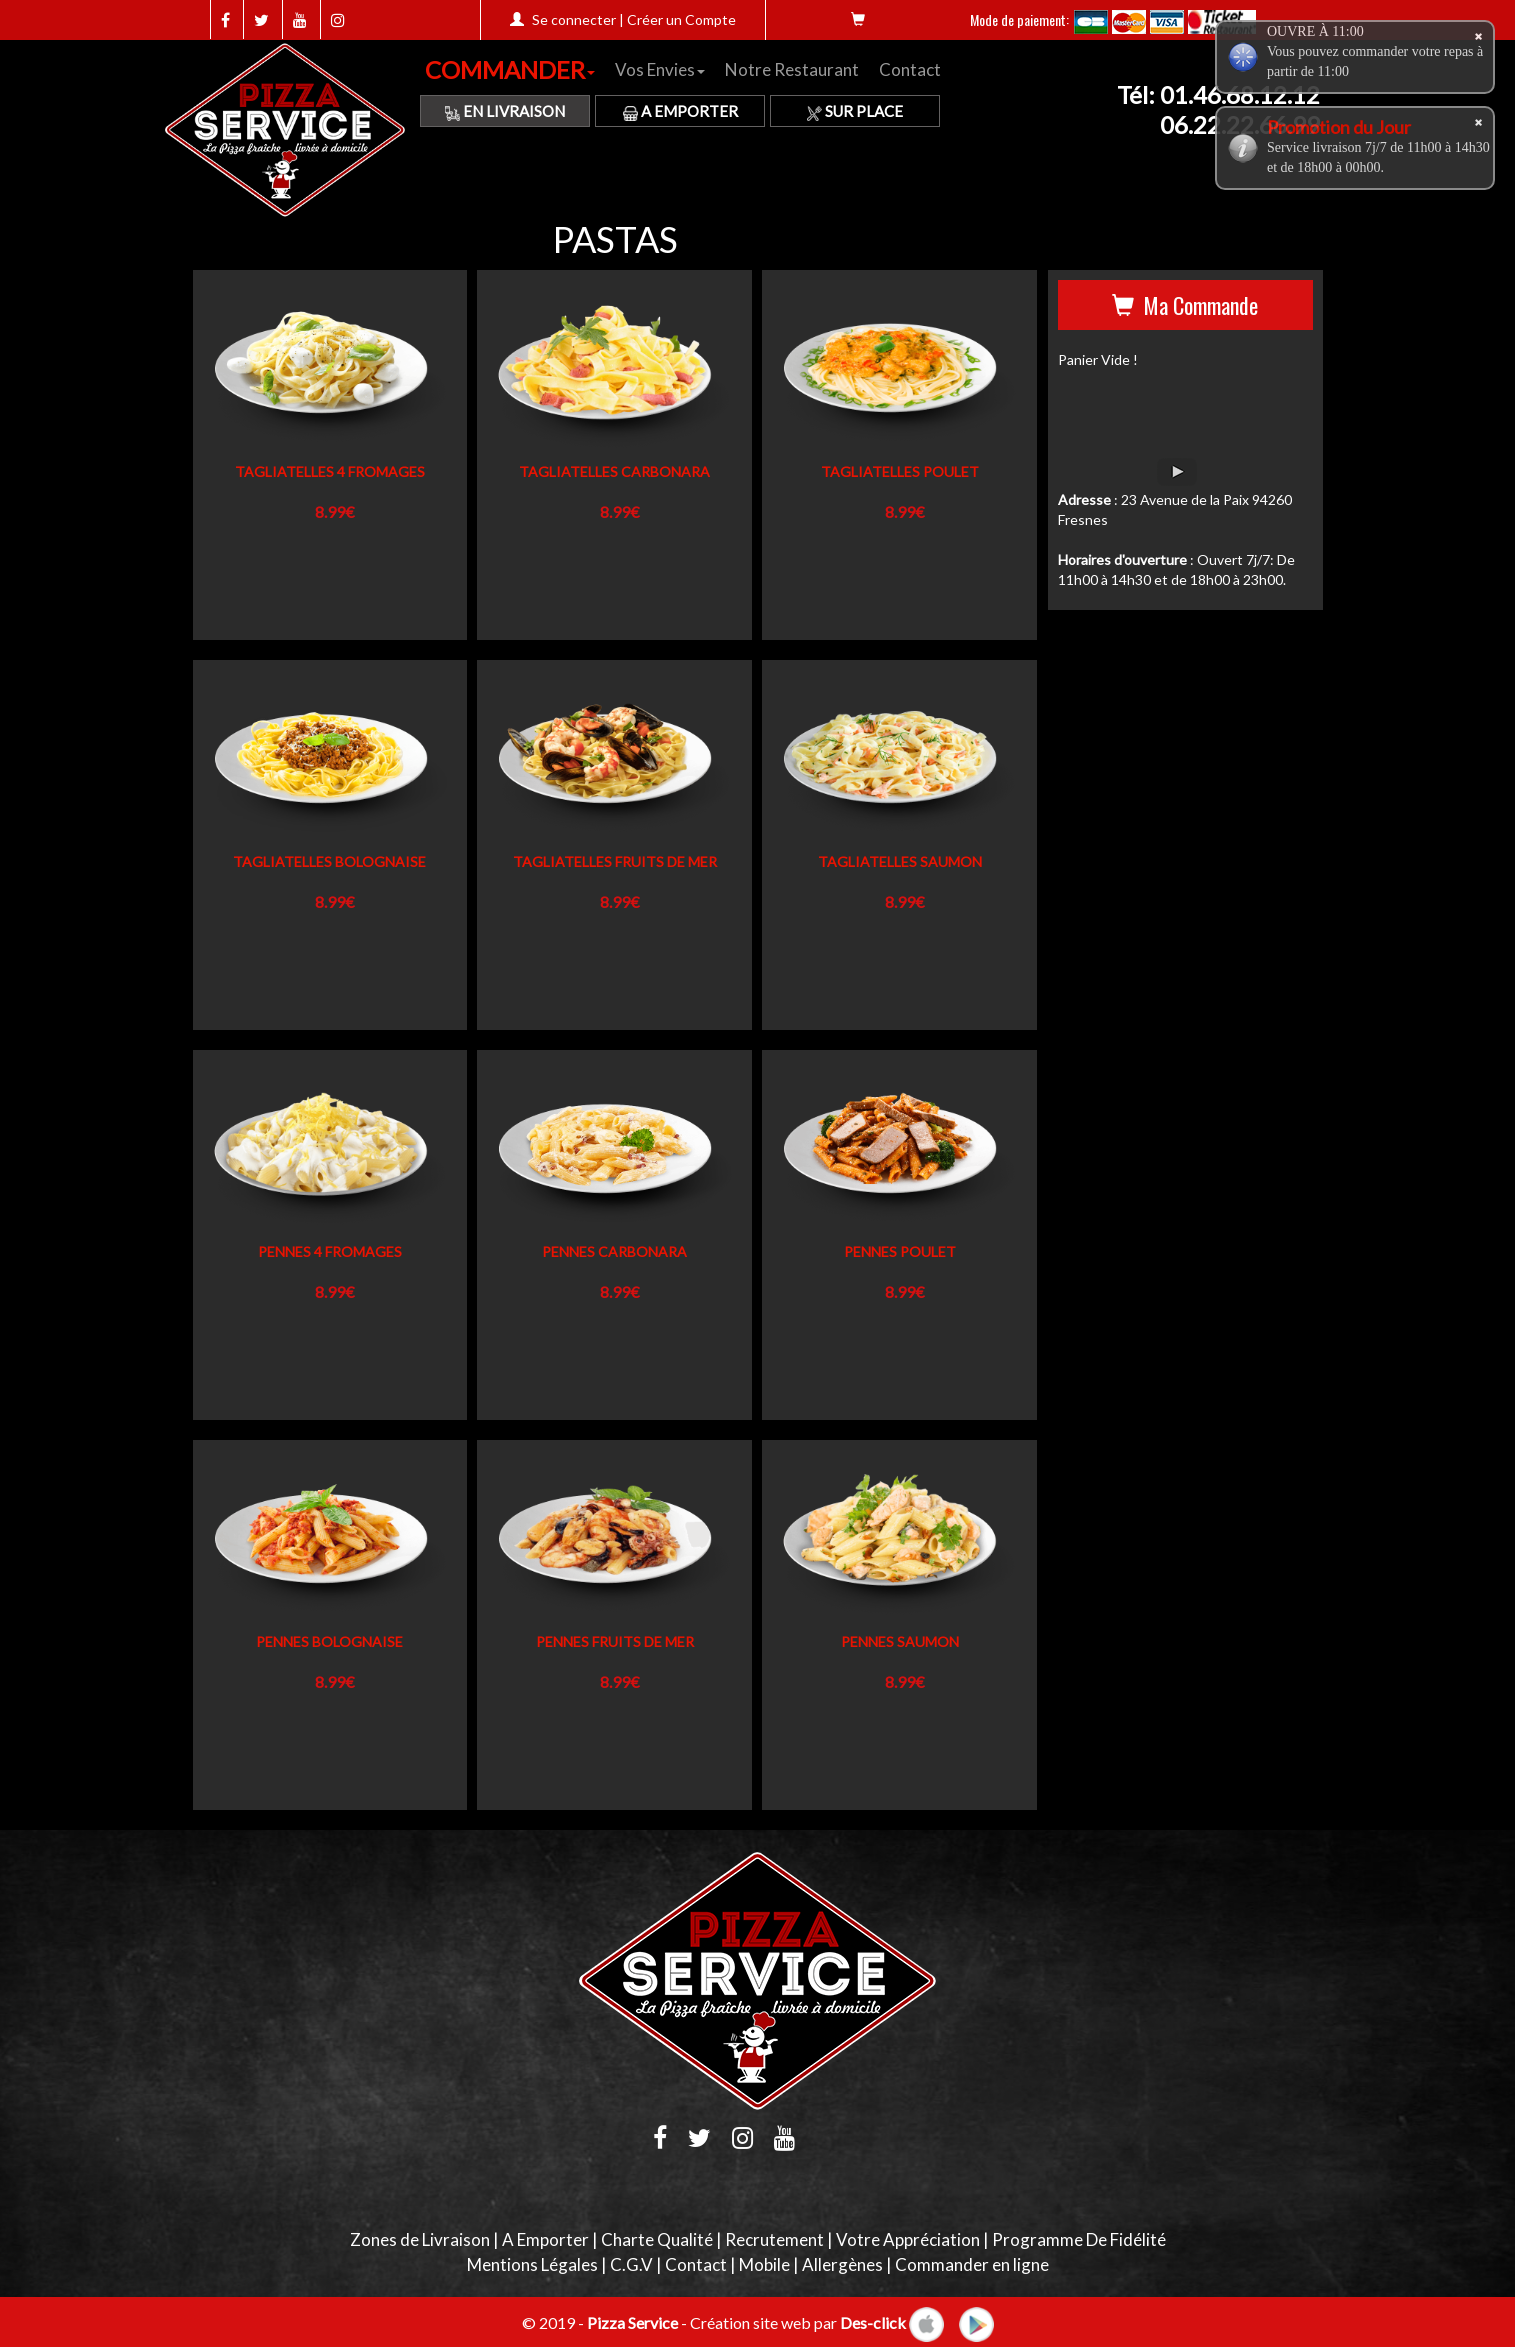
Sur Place (855, 111)
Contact (910, 69)
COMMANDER (510, 69)
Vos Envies (660, 69)
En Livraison (505, 111)
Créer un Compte (681, 19)
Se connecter (574, 19)
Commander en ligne (972, 2264)
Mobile (764, 2264)
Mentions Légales (532, 2264)
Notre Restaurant (792, 69)
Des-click (873, 2321)
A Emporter (680, 111)
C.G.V (631, 2264)
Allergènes (842, 2264)
